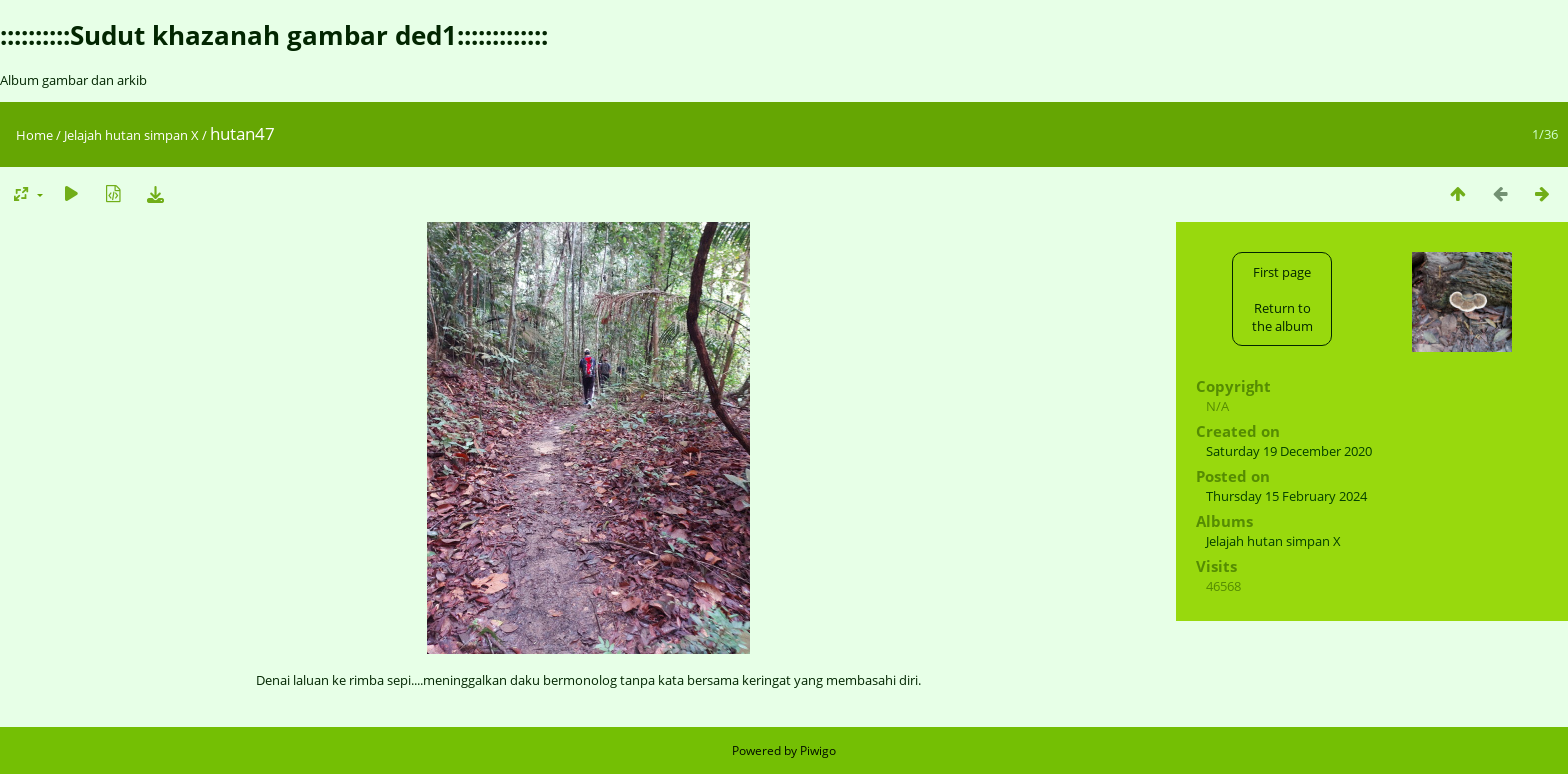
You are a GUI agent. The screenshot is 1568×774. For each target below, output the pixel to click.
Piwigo (818, 750)
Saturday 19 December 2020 (1289, 451)
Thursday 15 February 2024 (1286, 496)
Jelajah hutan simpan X (131, 135)
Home (34, 135)
